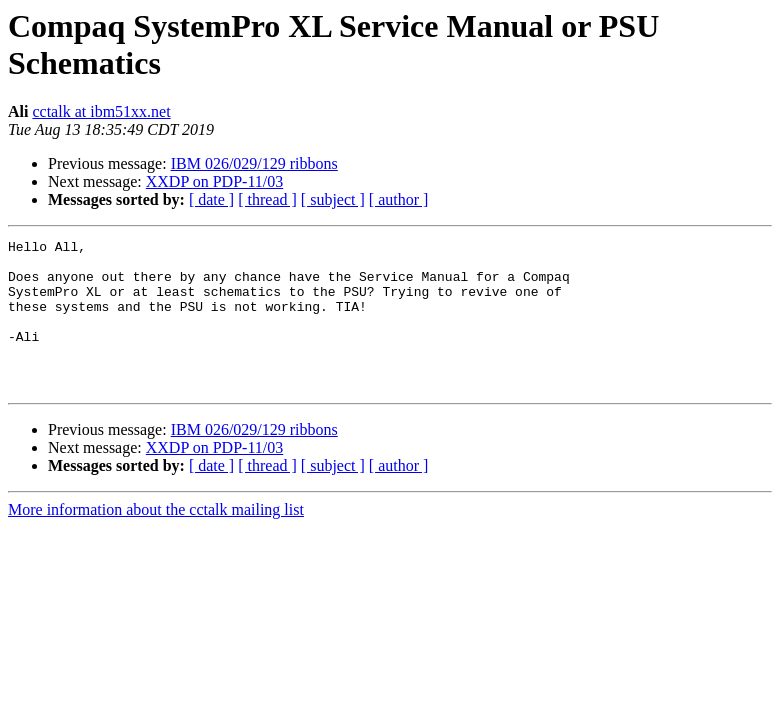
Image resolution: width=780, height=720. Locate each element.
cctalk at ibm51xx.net (101, 111)
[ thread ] (267, 199)
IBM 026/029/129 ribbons (254, 163)
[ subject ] (333, 199)
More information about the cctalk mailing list (156, 539)
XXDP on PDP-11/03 (215, 181)
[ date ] (211, 199)
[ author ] (399, 199)
